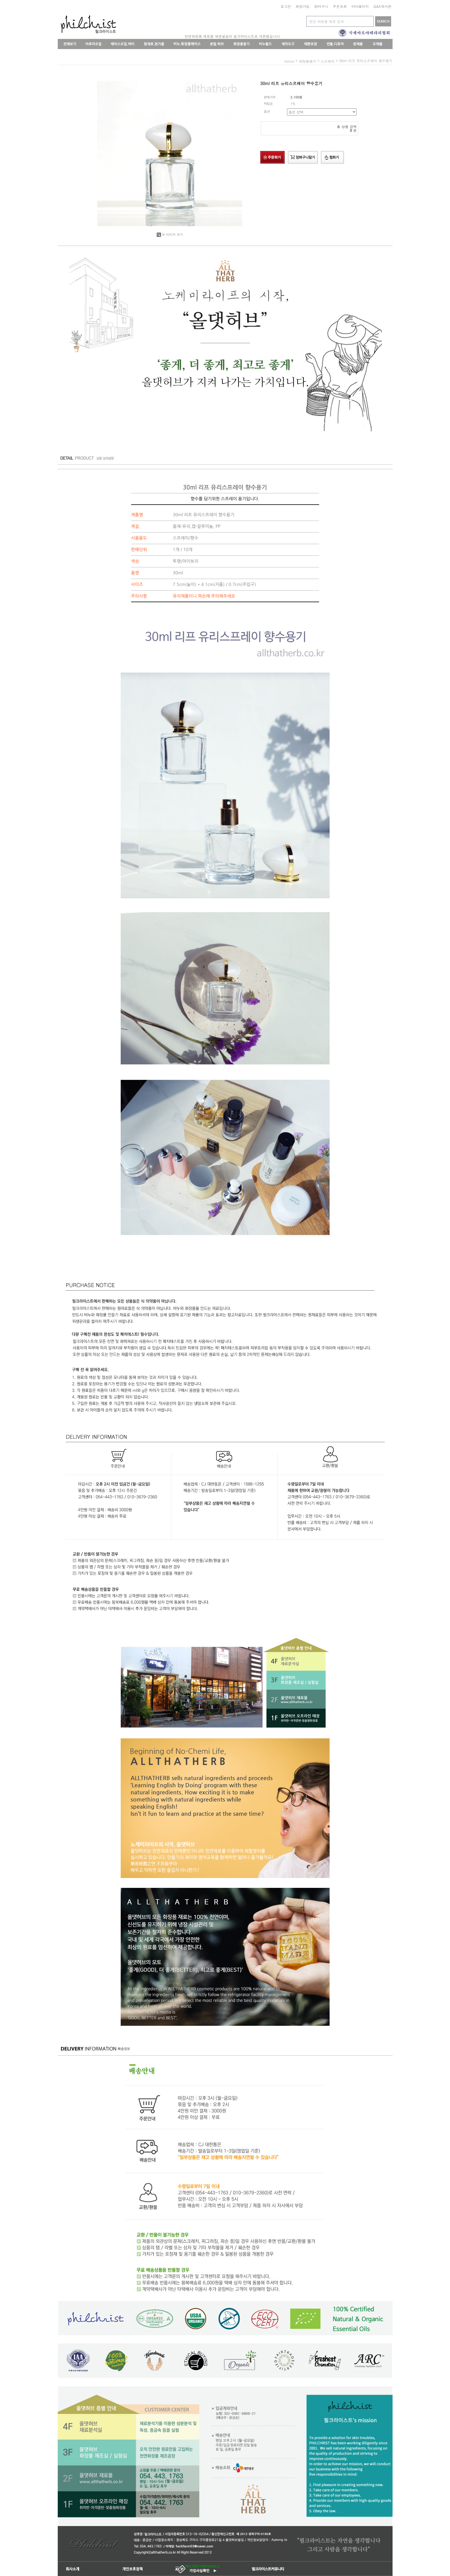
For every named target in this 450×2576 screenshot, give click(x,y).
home (289, 61)
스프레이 (328, 61)
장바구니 (321, 6)
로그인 (286, 6)
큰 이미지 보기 (170, 234)
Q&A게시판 (382, 6)
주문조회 (340, 6)
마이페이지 (360, 6)
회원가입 (303, 6)
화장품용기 (307, 61)
